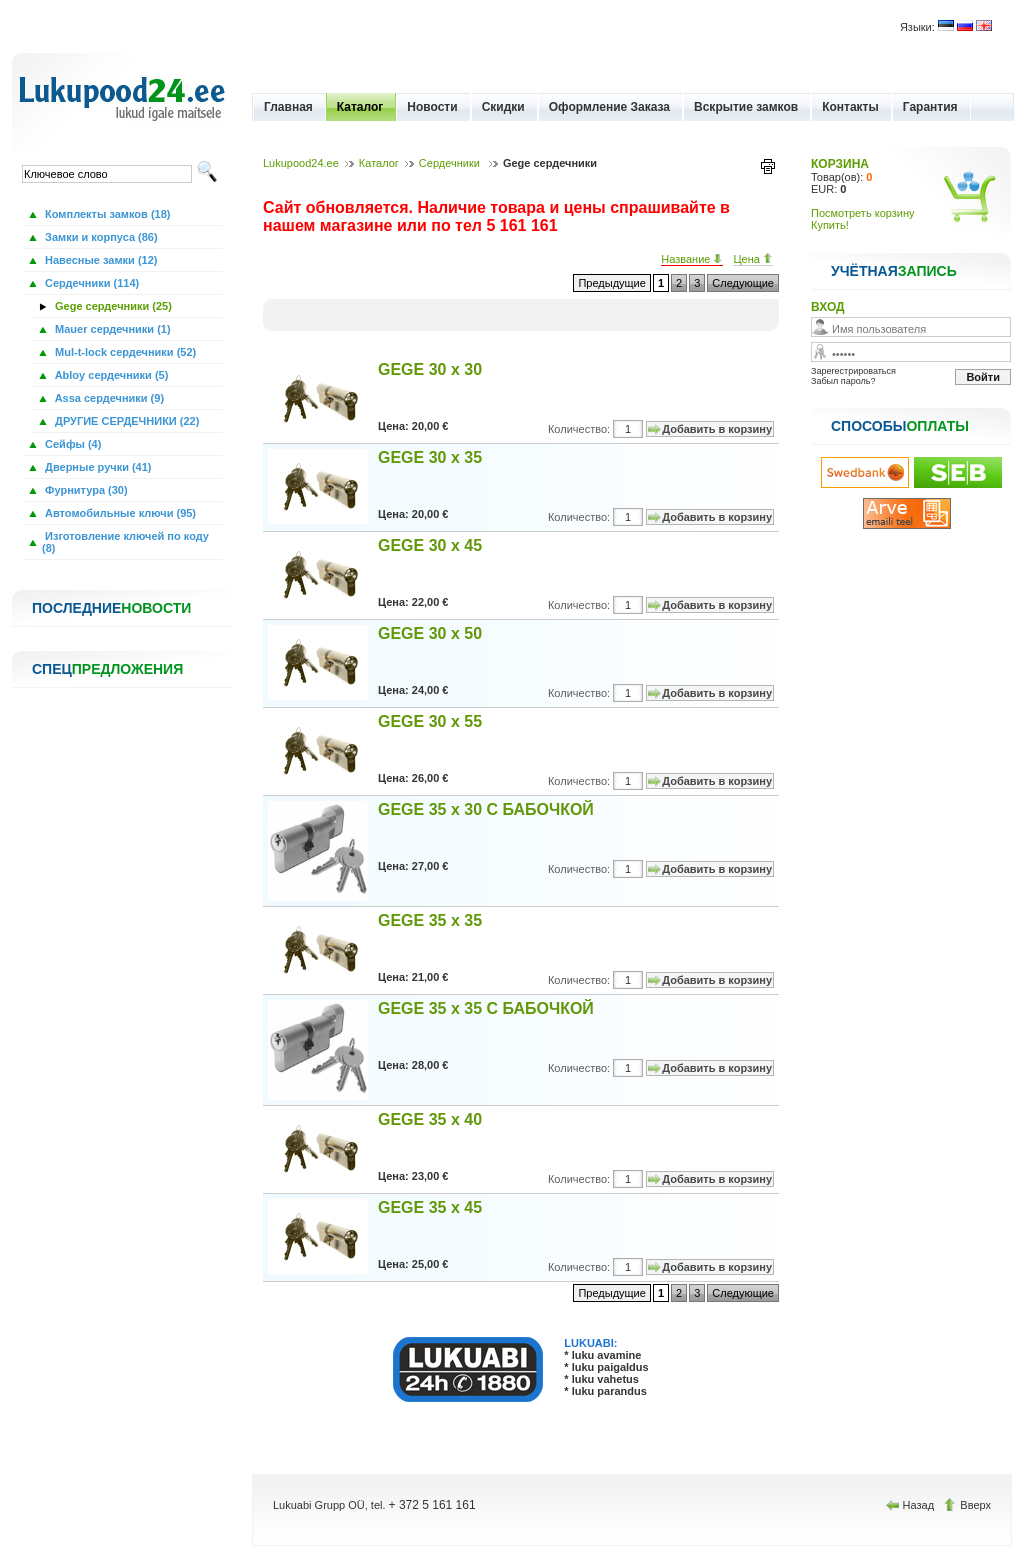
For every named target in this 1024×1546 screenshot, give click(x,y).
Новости (432, 107)
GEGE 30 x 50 (430, 633)
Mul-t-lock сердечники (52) (124, 352)
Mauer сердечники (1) (111, 329)
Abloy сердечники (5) (110, 375)
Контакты (850, 107)
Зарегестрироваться (853, 371)
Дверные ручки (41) (97, 467)
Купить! (830, 225)
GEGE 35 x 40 (430, 1119)
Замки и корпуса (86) (100, 237)
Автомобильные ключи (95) (119, 513)
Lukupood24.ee (301, 163)
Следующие (743, 283)
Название (692, 259)
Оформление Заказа (609, 107)
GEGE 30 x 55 (430, 721)
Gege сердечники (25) (112, 306)
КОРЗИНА (840, 164)
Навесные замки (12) (100, 260)
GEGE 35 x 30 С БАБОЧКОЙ (486, 809)
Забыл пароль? (843, 381)
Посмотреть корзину (863, 213)
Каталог (360, 107)
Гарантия (930, 107)
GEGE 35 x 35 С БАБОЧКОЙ (486, 1008)
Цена (753, 259)
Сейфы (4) (71, 444)
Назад (912, 1505)
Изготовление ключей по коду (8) (125, 542)
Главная (288, 107)
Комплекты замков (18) (106, 214)
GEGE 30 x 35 (430, 457)
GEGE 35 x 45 (430, 1207)
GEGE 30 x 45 (430, 545)
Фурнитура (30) (85, 490)
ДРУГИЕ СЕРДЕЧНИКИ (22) (125, 421)
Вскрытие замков (746, 107)
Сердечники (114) (90, 283)
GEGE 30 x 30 (430, 369)
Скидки (503, 107)
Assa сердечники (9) (108, 398)
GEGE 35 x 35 (430, 920)
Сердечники (451, 163)
